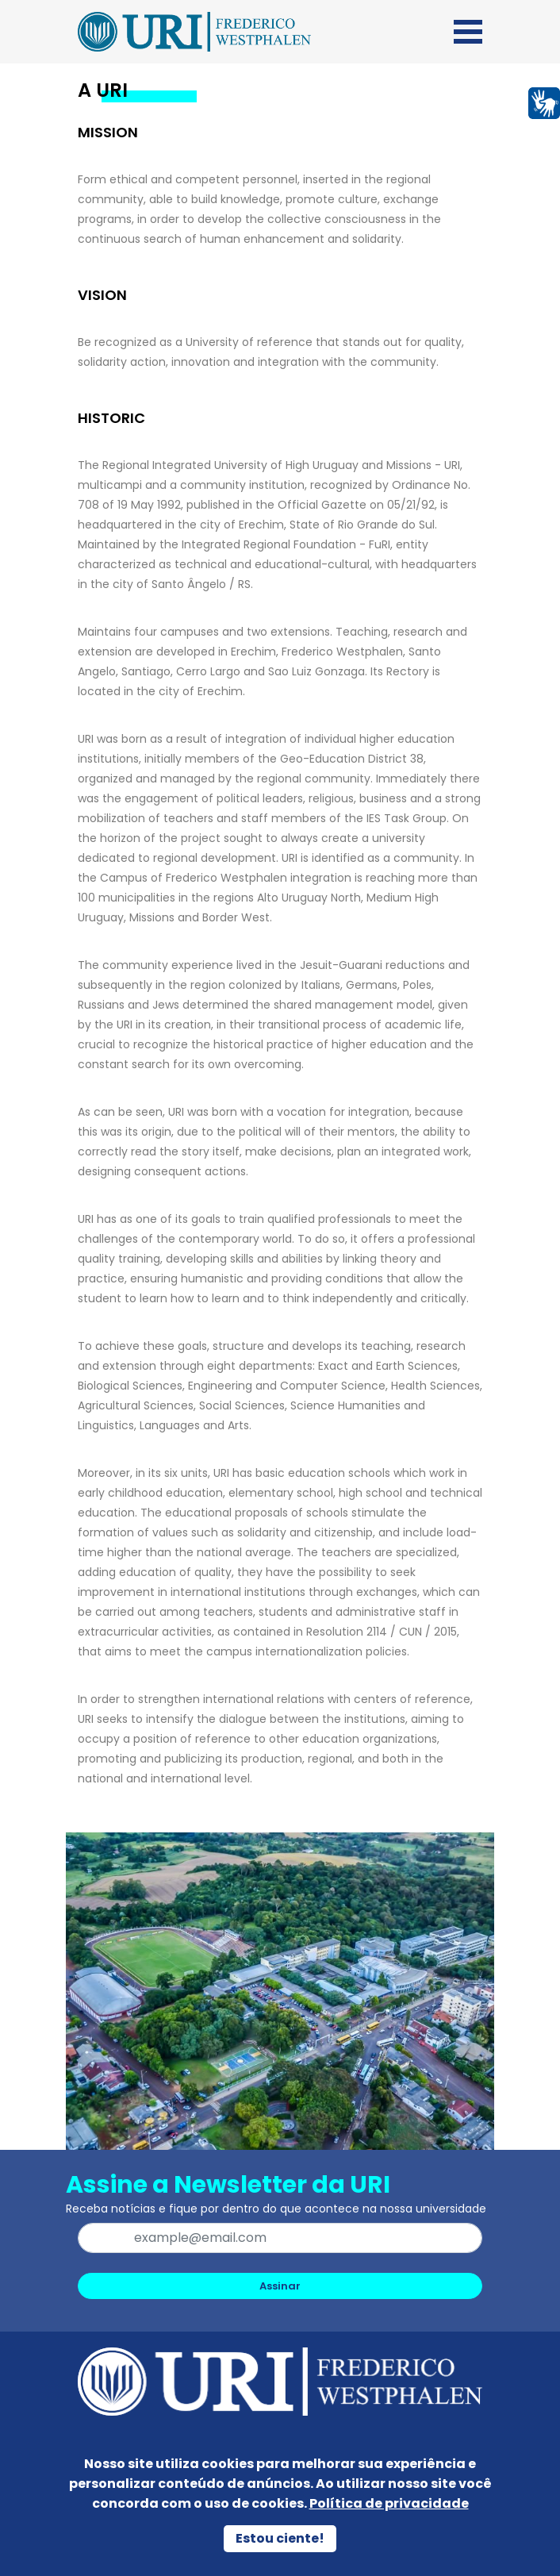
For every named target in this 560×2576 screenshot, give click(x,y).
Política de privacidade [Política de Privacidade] (389, 2503)
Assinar (280, 2285)
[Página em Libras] (544, 102)
